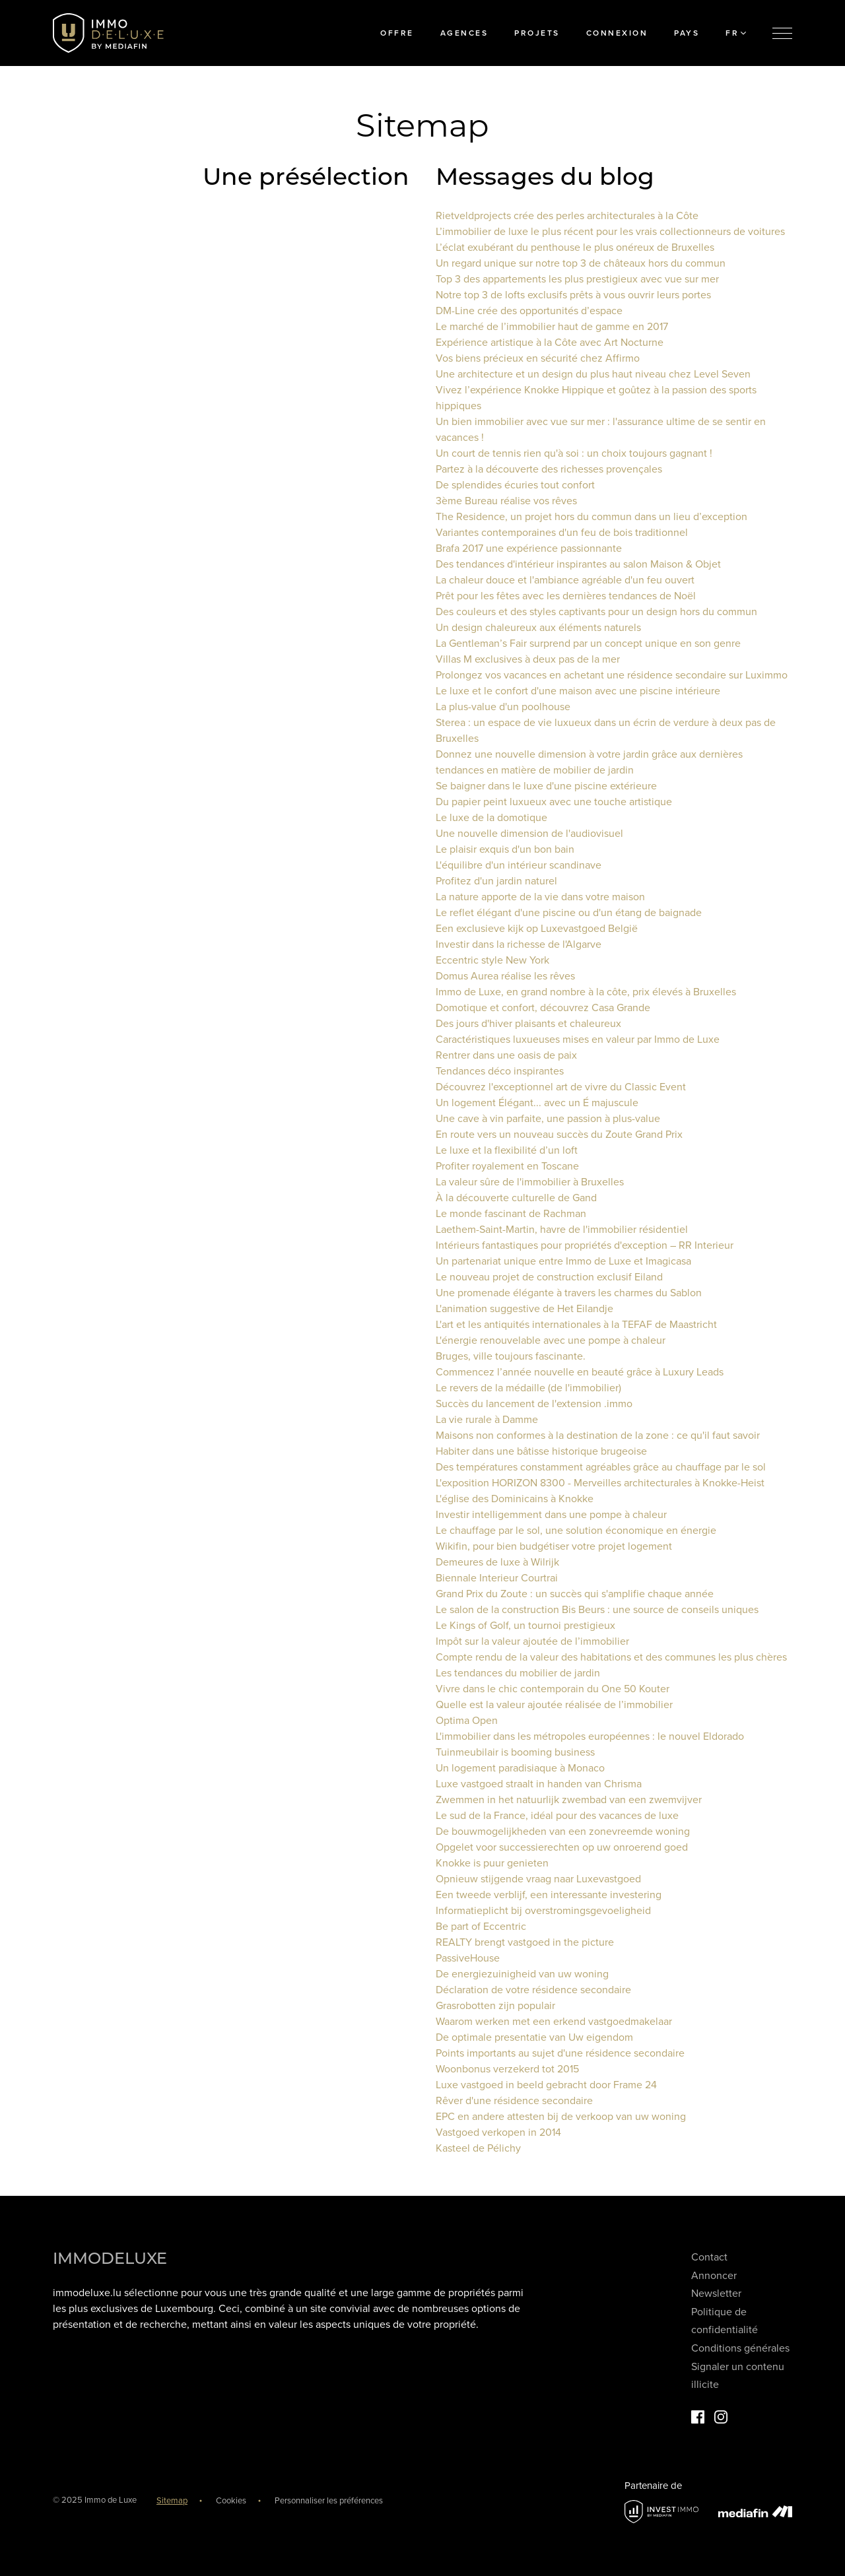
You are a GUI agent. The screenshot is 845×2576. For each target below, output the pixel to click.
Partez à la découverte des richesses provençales (549, 469)
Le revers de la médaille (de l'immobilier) (528, 1388)
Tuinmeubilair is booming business (515, 1752)
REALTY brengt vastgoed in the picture (525, 1942)
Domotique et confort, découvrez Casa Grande (543, 1007)
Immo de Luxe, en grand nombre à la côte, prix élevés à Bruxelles (586, 992)
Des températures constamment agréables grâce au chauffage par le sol (601, 1467)
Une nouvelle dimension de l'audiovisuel (529, 833)
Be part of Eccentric (481, 1926)
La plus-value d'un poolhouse (503, 706)
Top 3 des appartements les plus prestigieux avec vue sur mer (577, 279)
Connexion (617, 33)
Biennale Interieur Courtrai (497, 1578)
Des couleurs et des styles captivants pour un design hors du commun (596, 611)
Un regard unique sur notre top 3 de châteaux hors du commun (581, 263)
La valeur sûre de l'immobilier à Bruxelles (530, 1182)
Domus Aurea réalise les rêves (505, 976)
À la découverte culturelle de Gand (516, 1198)
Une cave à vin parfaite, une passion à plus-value (548, 1118)
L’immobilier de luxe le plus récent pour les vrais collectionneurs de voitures (610, 231)
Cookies (231, 2500)
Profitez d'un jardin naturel (496, 881)
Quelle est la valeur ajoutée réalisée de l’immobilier (554, 1704)
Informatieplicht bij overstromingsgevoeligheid (543, 1910)
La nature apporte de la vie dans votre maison (540, 897)
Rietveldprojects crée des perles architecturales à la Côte (567, 215)
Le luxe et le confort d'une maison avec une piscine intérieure (578, 691)
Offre (397, 33)
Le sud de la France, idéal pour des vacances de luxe (557, 1815)
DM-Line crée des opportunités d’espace (529, 310)
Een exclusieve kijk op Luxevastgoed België (537, 928)
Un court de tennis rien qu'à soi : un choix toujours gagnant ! (574, 453)
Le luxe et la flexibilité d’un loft (507, 1150)
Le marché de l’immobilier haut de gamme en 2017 (552, 326)
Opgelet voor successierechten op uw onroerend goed (562, 1847)
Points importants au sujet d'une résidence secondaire (560, 2053)
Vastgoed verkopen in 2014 (498, 2132)
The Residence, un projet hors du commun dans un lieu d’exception (591, 516)
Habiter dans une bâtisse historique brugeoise (541, 1451)
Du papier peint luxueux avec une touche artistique (554, 802)
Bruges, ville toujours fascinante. (511, 1356)
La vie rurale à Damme (487, 1419)
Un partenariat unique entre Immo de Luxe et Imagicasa (563, 1261)
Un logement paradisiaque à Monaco (520, 1768)
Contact (709, 2257)
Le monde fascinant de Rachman (511, 1213)
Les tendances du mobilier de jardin (518, 1673)
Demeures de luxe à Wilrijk (497, 1562)
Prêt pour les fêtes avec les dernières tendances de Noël (566, 596)
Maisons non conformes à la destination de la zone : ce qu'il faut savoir (598, 1435)
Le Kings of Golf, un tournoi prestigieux (525, 1625)
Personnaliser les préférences (329, 2500)
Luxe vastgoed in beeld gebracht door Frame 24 (546, 2085)
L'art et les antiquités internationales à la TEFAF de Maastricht (576, 1324)
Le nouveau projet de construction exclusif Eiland (549, 1277)
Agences (464, 33)
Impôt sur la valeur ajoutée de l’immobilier (532, 1641)
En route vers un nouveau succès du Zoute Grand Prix (559, 1134)
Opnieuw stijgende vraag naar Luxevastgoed (538, 1879)
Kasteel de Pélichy (478, 2148)
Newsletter (716, 2293)
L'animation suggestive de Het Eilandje (524, 1308)
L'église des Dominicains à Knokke (514, 1498)
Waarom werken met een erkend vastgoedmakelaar (554, 2021)
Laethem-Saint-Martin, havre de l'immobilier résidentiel (562, 1229)
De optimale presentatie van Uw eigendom (534, 2037)
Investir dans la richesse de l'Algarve (518, 944)
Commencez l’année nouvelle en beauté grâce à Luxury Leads (580, 1372)
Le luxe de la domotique (491, 817)
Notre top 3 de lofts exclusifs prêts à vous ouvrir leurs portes (573, 295)
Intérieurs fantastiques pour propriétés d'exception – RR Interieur (584, 1245)
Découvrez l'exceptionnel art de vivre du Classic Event (561, 1087)
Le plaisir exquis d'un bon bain (505, 849)
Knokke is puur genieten (492, 1863)
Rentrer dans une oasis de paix (506, 1055)
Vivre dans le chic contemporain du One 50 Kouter (552, 1689)
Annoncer (714, 2275)
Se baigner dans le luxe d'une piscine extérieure (546, 786)
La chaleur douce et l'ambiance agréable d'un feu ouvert (565, 580)
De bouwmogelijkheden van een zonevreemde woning (563, 1831)
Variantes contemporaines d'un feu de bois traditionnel (562, 532)
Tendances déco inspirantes (500, 1071)
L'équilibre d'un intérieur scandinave (518, 865)
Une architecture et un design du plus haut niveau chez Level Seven (593, 374)
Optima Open (467, 1720)
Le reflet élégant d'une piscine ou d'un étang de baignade (569, 912)
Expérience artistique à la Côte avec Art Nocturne (549, 342)
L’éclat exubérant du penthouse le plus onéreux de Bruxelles (575, 247)
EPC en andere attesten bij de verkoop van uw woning (561, 2116)
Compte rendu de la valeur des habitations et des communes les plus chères (611, 1657)
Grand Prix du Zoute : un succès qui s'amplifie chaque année (575, 1594)
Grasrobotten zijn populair (495, 2005)
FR (736, 33)
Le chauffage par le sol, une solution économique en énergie (576, 1530)
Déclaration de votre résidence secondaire (533, 1990)
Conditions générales (740, 2348)
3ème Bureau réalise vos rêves (506, 501)
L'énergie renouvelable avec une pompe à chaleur (550, 1340)
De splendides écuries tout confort (515, 485)
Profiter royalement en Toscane (507, 1166)
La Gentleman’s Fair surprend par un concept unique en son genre (588, 643)
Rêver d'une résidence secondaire (514, 2100)
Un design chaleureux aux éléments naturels (538, 627)
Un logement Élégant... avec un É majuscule (537, 1102)
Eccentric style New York (492, 960)
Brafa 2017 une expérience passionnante (529, 548)
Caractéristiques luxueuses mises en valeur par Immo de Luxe (578, 1039)
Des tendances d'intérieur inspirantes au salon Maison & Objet (578, 564)
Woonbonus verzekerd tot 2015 (507, 2069)
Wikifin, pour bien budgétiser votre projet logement (554, 1546)
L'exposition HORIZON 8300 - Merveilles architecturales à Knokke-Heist (600, 1483)
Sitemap (171, 2500)
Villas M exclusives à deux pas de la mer (528, 659)
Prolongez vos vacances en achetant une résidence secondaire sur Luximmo (612, 675)
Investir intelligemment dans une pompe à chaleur (551, 1514)
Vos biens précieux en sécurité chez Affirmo (538, 358)
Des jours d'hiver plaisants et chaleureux (528, 1023)
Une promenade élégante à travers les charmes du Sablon (569, 1293)
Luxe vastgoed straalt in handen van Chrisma (539, 1784)
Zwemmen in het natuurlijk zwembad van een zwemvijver (569, 1799)
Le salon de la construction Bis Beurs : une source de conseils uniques (597, 1609)
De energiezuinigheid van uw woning (522, 1974)
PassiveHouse (468, 1958)
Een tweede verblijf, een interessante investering (548, 1894)
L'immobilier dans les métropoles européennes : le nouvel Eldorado (590, 1736)
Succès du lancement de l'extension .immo (534, 1403)
